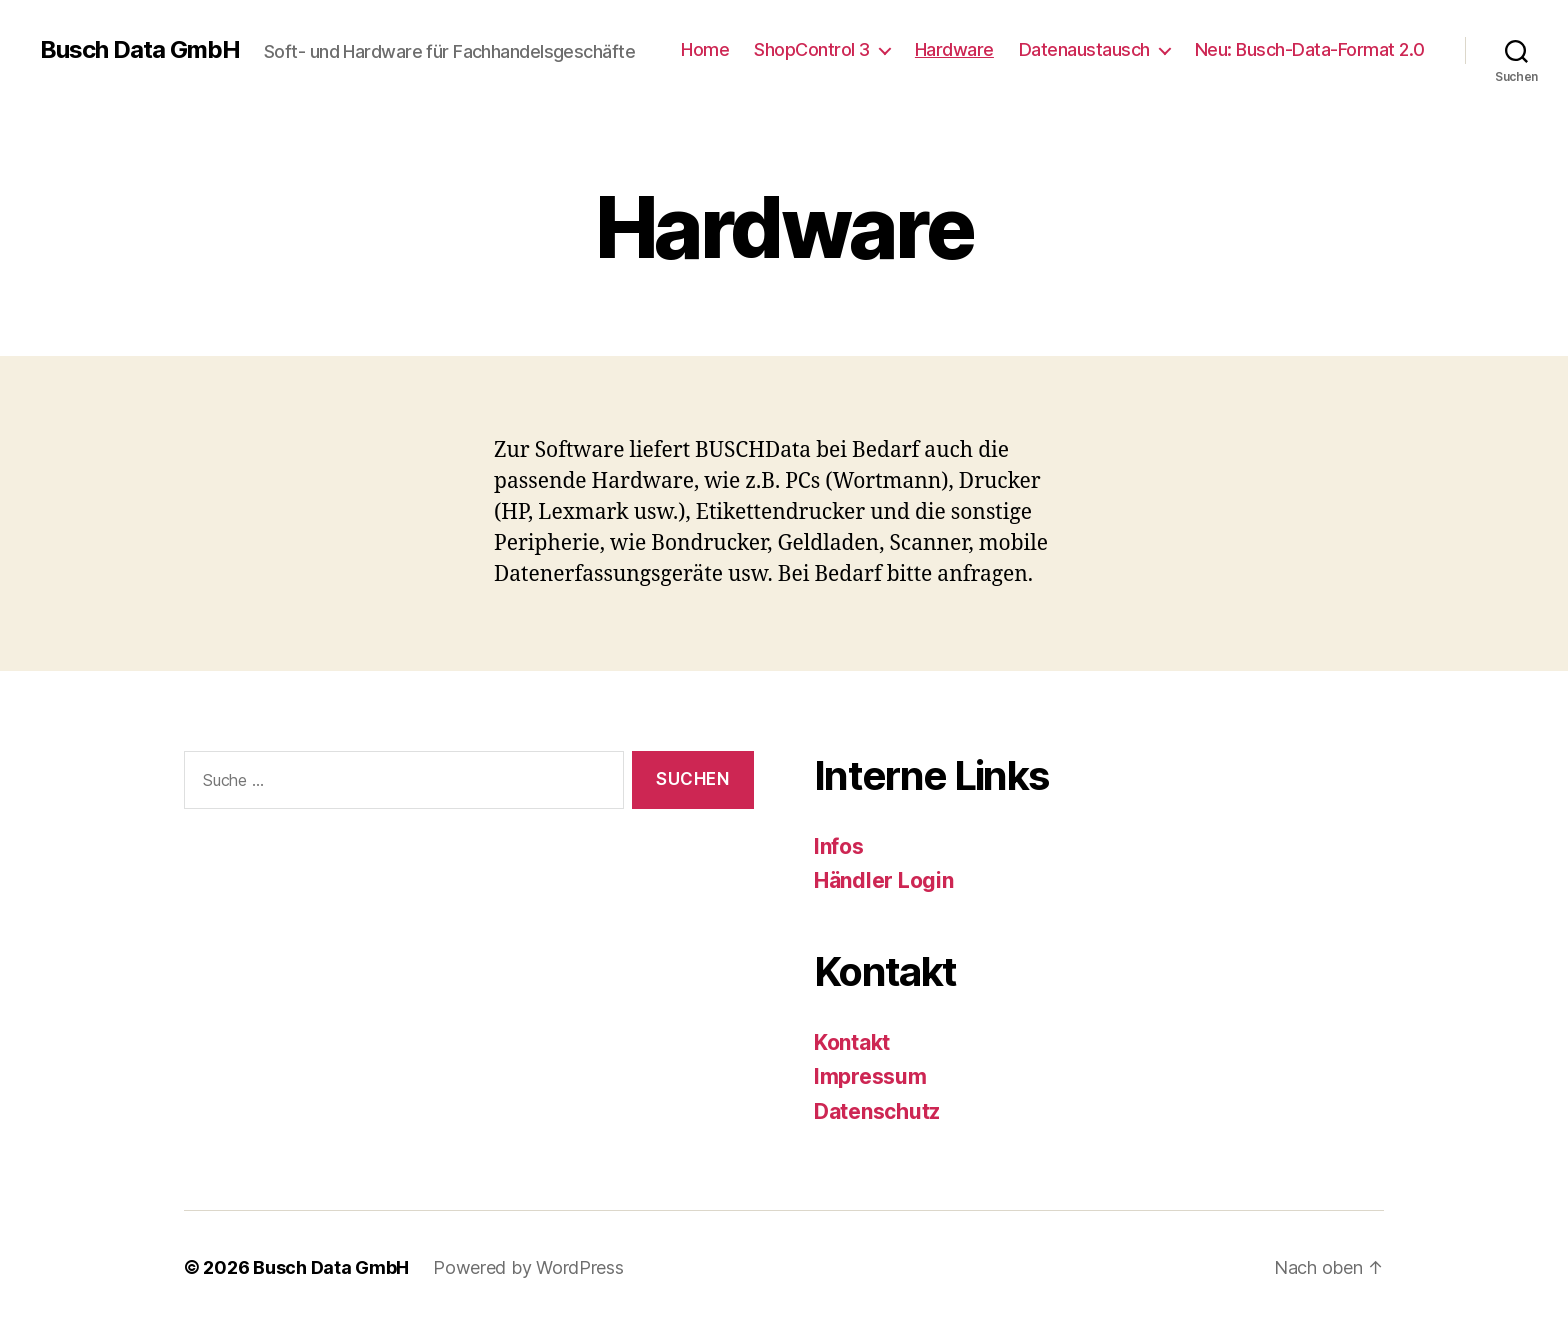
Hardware (954, 49)
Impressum (870, 1076)
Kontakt (852, 1042)
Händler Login (884, 880)
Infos (839, 846)
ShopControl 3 (812, 49)
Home (705, 49)
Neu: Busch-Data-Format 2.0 (1310, 49)
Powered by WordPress (528, 1267)
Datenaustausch (1084, 49)
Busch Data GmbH (140, 50)
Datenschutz (877, 1111)
